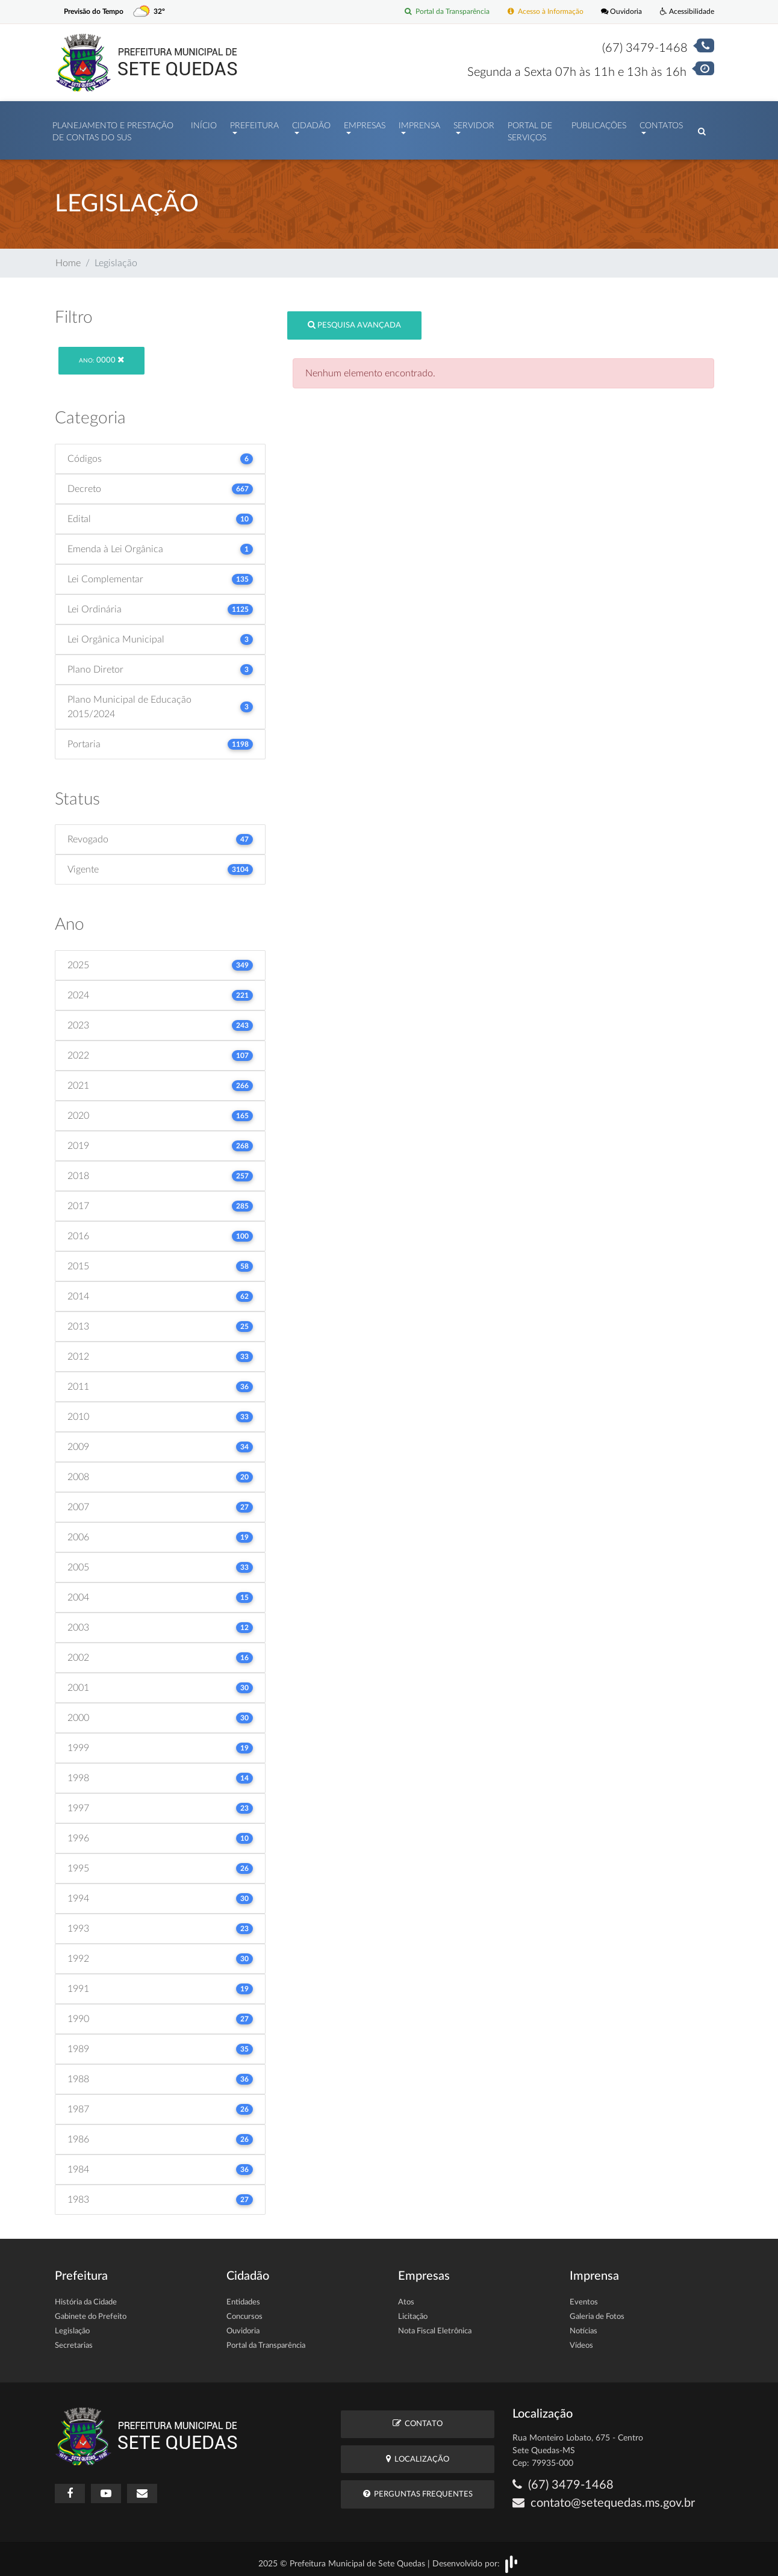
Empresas (364, 123)
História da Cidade (86, 2296)
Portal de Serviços (530, 129)
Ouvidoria (617, 12)
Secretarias (74, 2340)
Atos (406, 2296)
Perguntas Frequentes (418, 2487)
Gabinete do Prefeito (90, 2311)
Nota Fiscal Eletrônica (434, 2325)
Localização (417, 2452)
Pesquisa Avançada (354, 318)
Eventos (584, 2296)
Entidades (243, 2296)
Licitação (413, 2311)
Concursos (244, 2311)
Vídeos (581, 2340)
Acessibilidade (685, 12)
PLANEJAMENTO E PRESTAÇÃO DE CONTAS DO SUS (112, 129)
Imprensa (419, 123)
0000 (101, 353)
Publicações (598, 123)
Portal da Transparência (434, 12)
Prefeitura (254, 123)
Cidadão (311, 123)
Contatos (661, 123)
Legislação (72, 2325)
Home (68, 257)
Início (204, 123)
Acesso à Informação (537, 12)
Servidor (473, 123)
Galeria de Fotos (597, 2311)
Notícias (583, 2325)
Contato (418, 2417)
